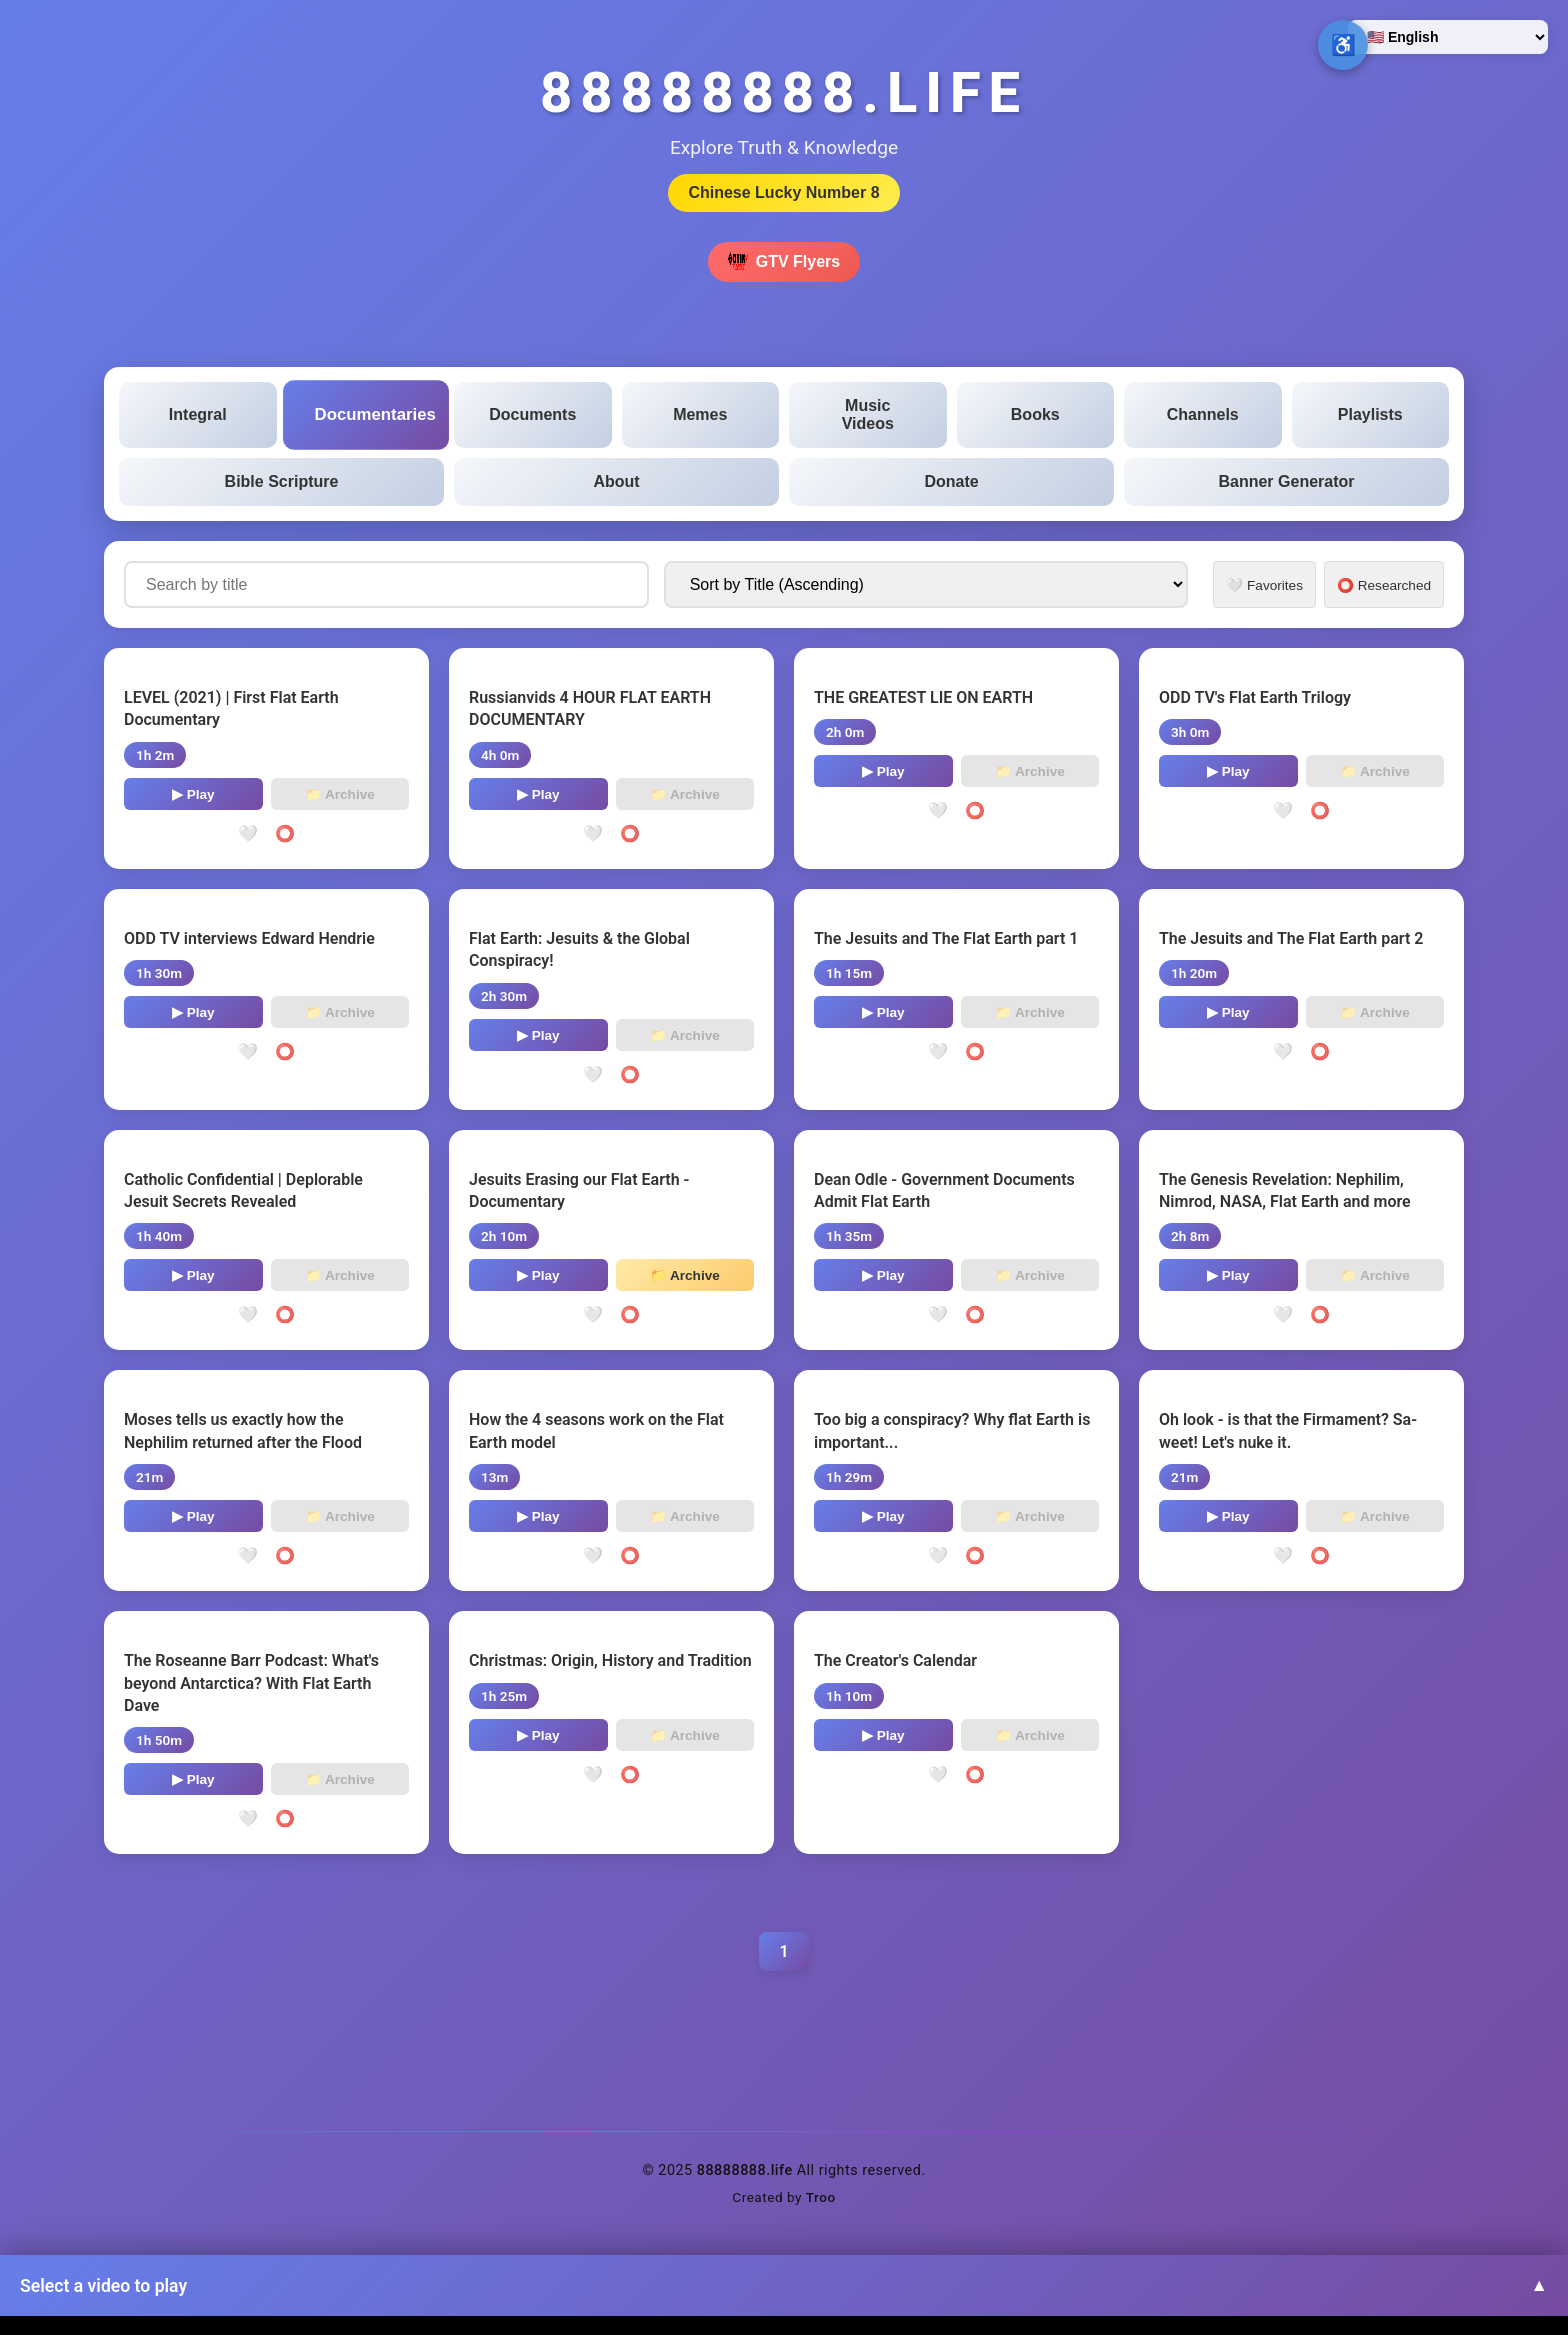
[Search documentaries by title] (386, 584)
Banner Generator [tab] (1286, 481)
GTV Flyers (784, 262)
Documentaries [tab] (374, 415)
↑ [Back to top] (1513, 2280)
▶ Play (193, 794)
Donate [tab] (951, 481)
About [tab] (616, 481)
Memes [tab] (700, 414)
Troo (821, 2197)
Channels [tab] (1203, 414)
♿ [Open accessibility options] (1343, 45)
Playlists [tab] (1370, 414)
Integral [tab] (198, 414)
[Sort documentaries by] (926, 584)
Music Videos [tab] (868, 414)
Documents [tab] (532, 414)
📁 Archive (340, 794)
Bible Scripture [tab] (282, 481)
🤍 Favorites (1264, 585)
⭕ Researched (1384, 585)
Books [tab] (1035, 414)
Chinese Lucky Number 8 (783, 192)
